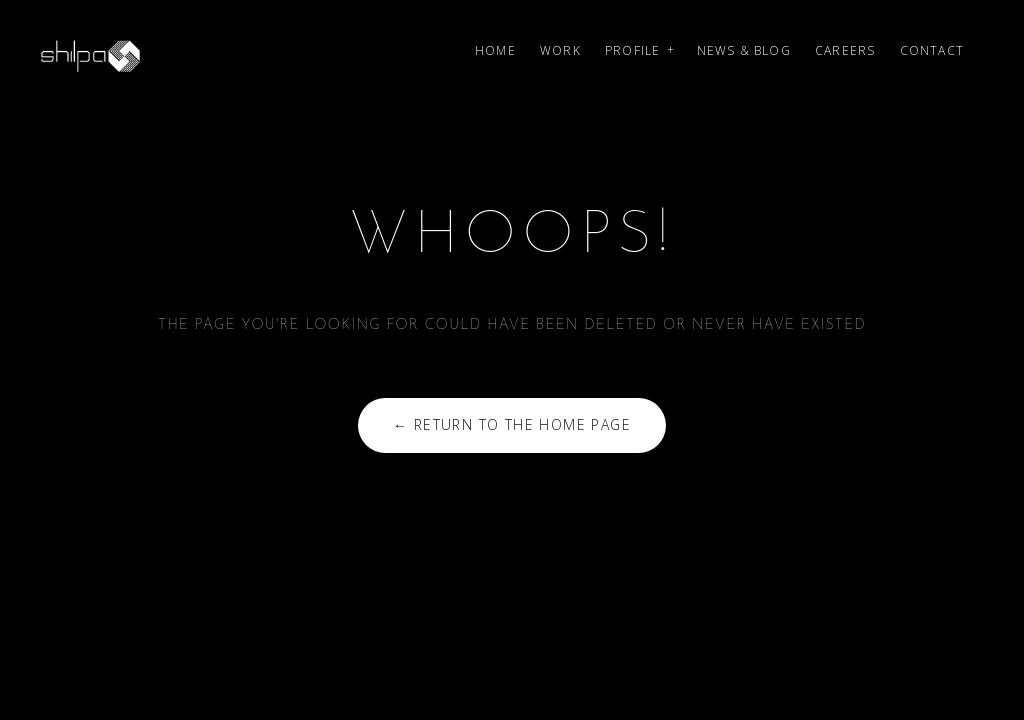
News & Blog (744, 50)
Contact (932, 50)
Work (560, 50)
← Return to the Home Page (512, 424)
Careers (845, 50)
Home (495, 50)
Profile (632, 50)
